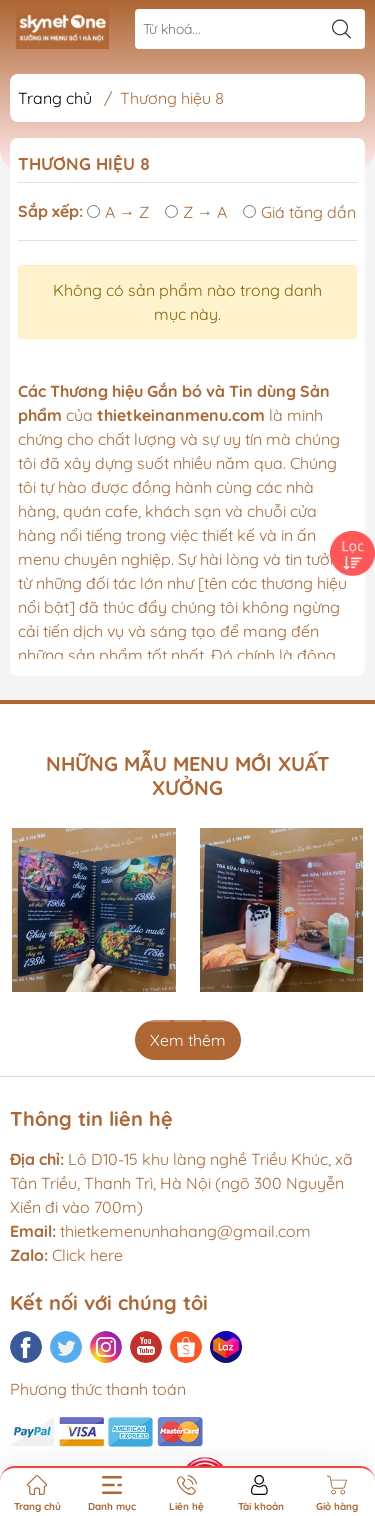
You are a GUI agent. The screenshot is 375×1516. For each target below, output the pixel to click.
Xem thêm (188, 1040)
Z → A (196, 212)
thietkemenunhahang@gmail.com (185, 1231)
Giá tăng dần (299, 212)
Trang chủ (55, 98)
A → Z (118, 212)
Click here (66, 1255)
